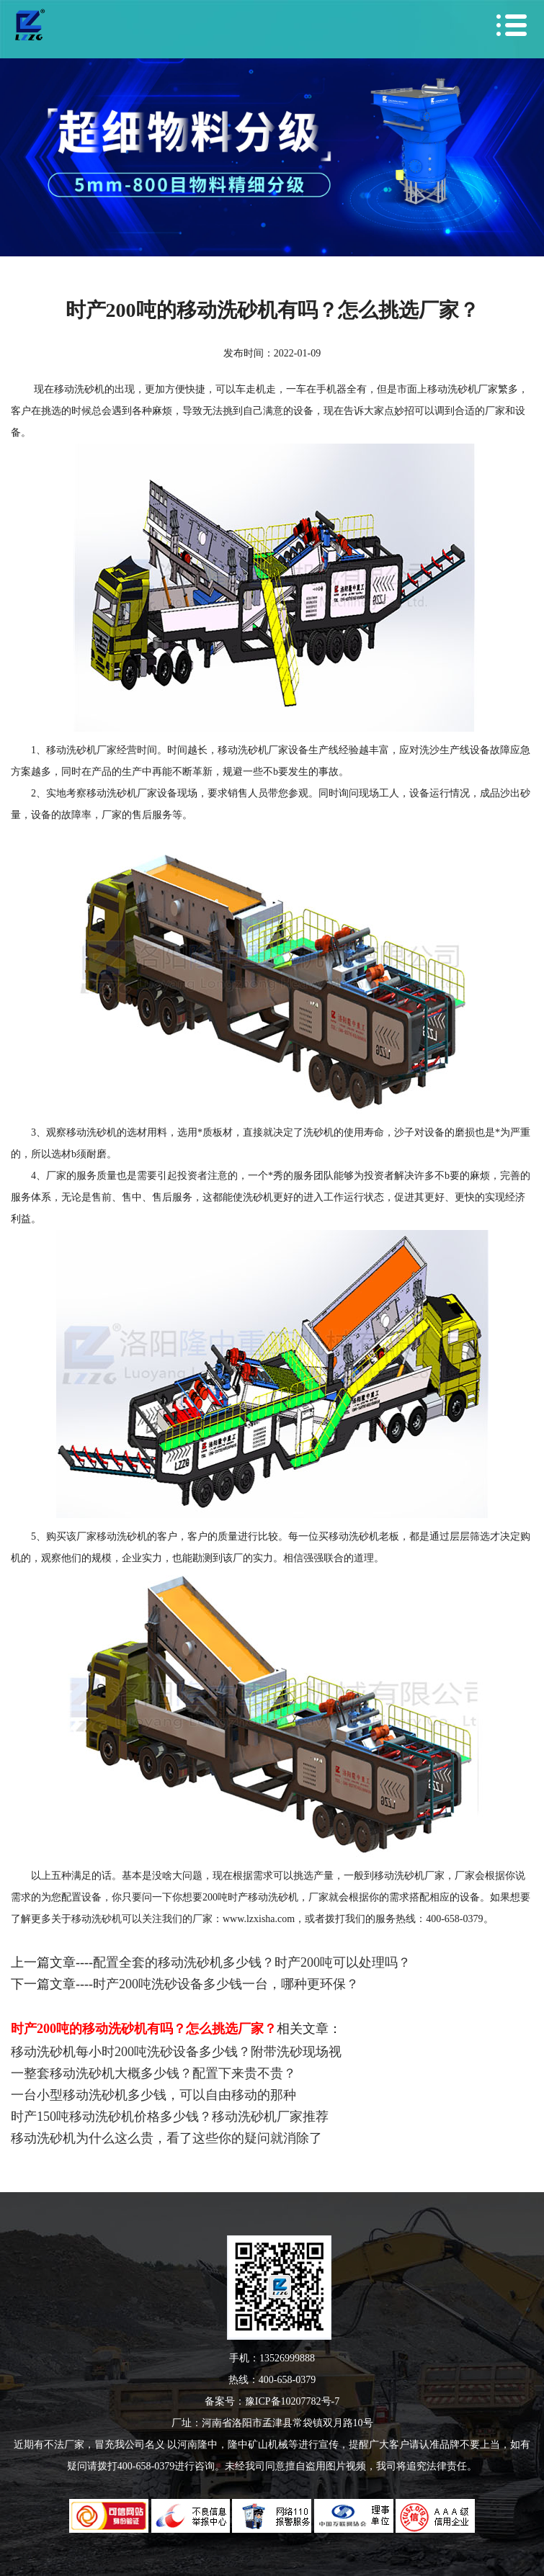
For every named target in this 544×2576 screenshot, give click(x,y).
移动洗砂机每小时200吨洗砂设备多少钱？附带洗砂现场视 (176, 2052)
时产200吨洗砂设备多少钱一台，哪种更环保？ (226, 1984)
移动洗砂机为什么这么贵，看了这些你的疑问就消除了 (166, 2138)
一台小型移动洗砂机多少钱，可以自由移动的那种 (153, 2095)
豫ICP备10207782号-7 (292, 2401)
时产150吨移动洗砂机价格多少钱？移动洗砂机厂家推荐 (170, 2116)
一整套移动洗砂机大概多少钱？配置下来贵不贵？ (153, 2073)
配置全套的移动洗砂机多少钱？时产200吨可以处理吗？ (252, 1962)
